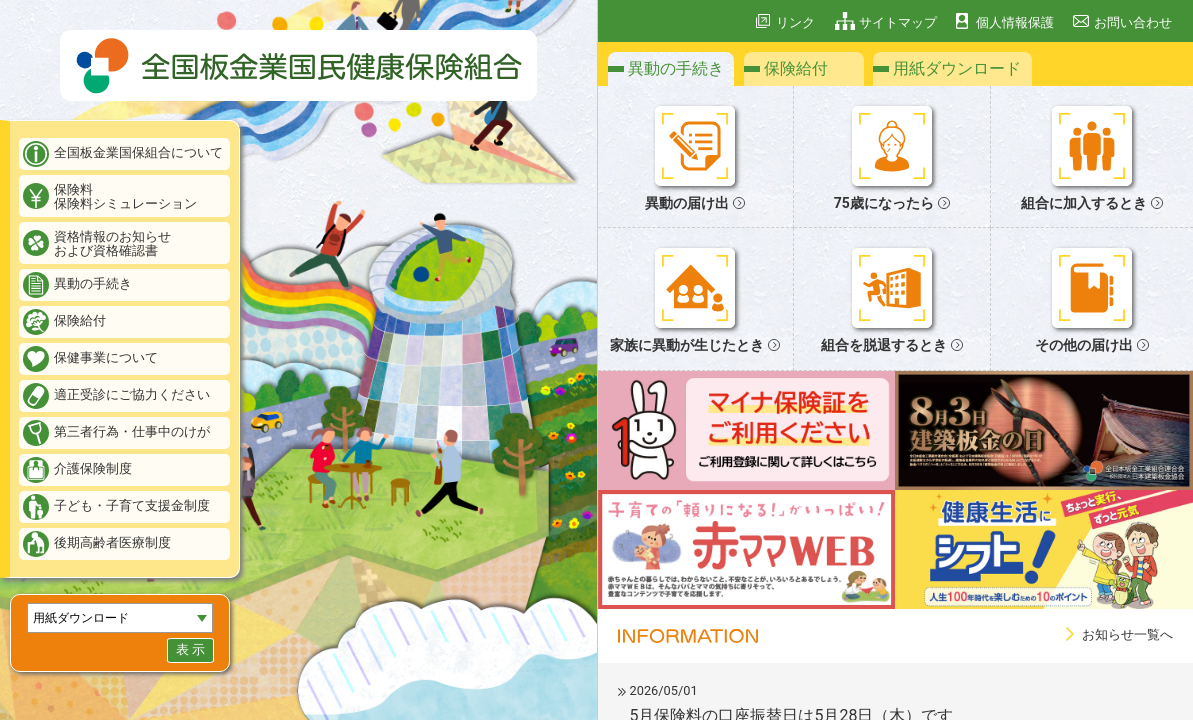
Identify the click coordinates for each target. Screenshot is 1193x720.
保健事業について (106, 357)
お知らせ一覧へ (1127, 634)
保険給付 (80, 320)
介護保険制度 (93, 468)
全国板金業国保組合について (138, 152)
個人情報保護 (1015, 22)
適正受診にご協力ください (132, 394)
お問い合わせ (1133, 22)
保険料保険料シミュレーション (125, 196)
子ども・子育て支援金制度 (132, 505)
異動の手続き (93, 283)
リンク (795, 22)
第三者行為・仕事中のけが (132, 431)
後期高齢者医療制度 (112, 542)
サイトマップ (898, 22)
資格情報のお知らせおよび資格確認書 (112, 243)
